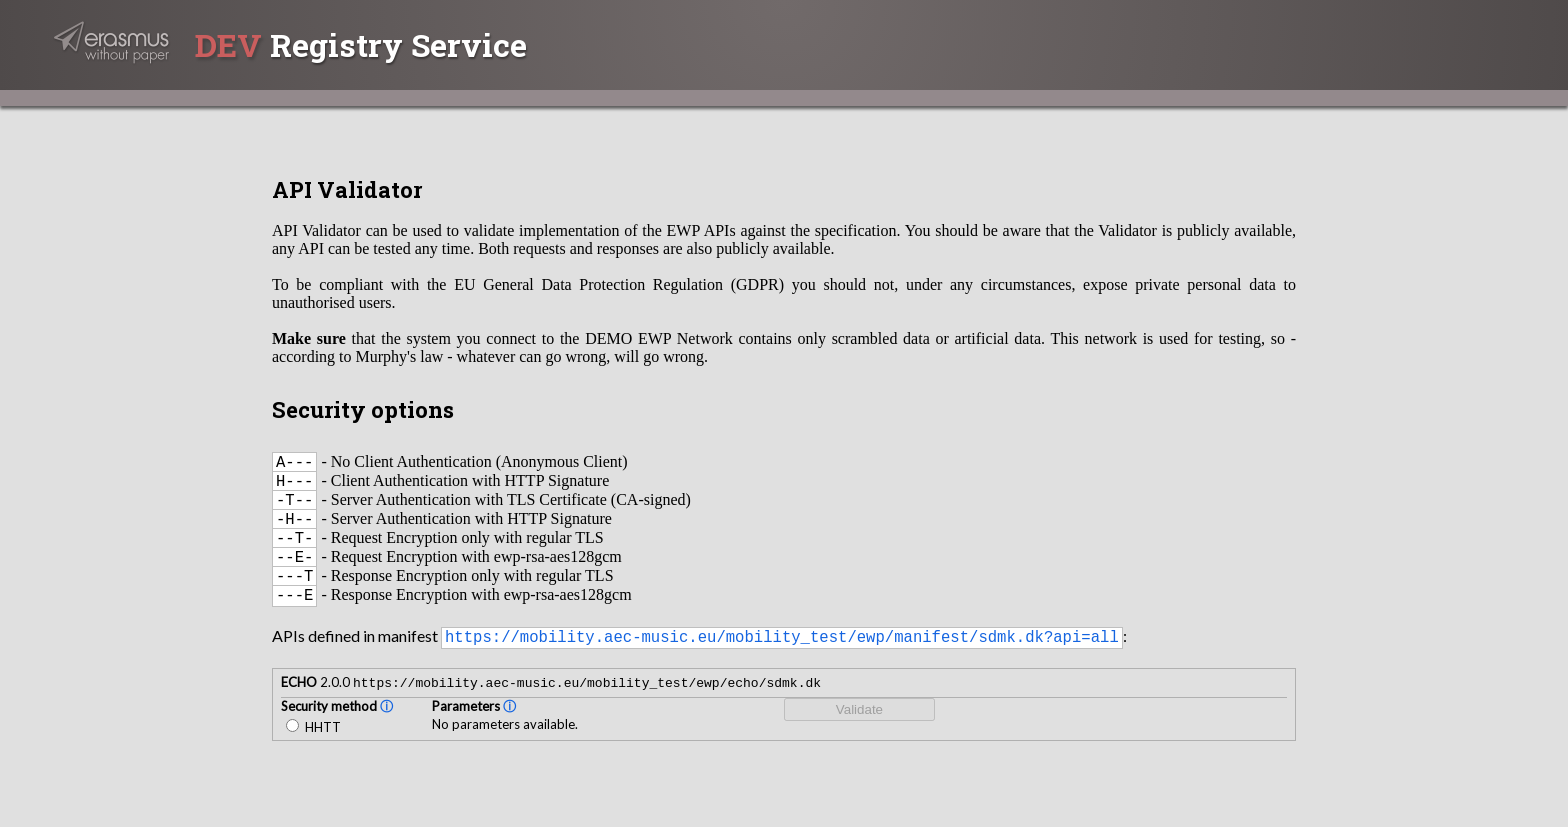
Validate (859, 735)
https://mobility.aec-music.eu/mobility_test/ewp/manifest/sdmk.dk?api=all (782, 661)
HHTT (313, 753)
